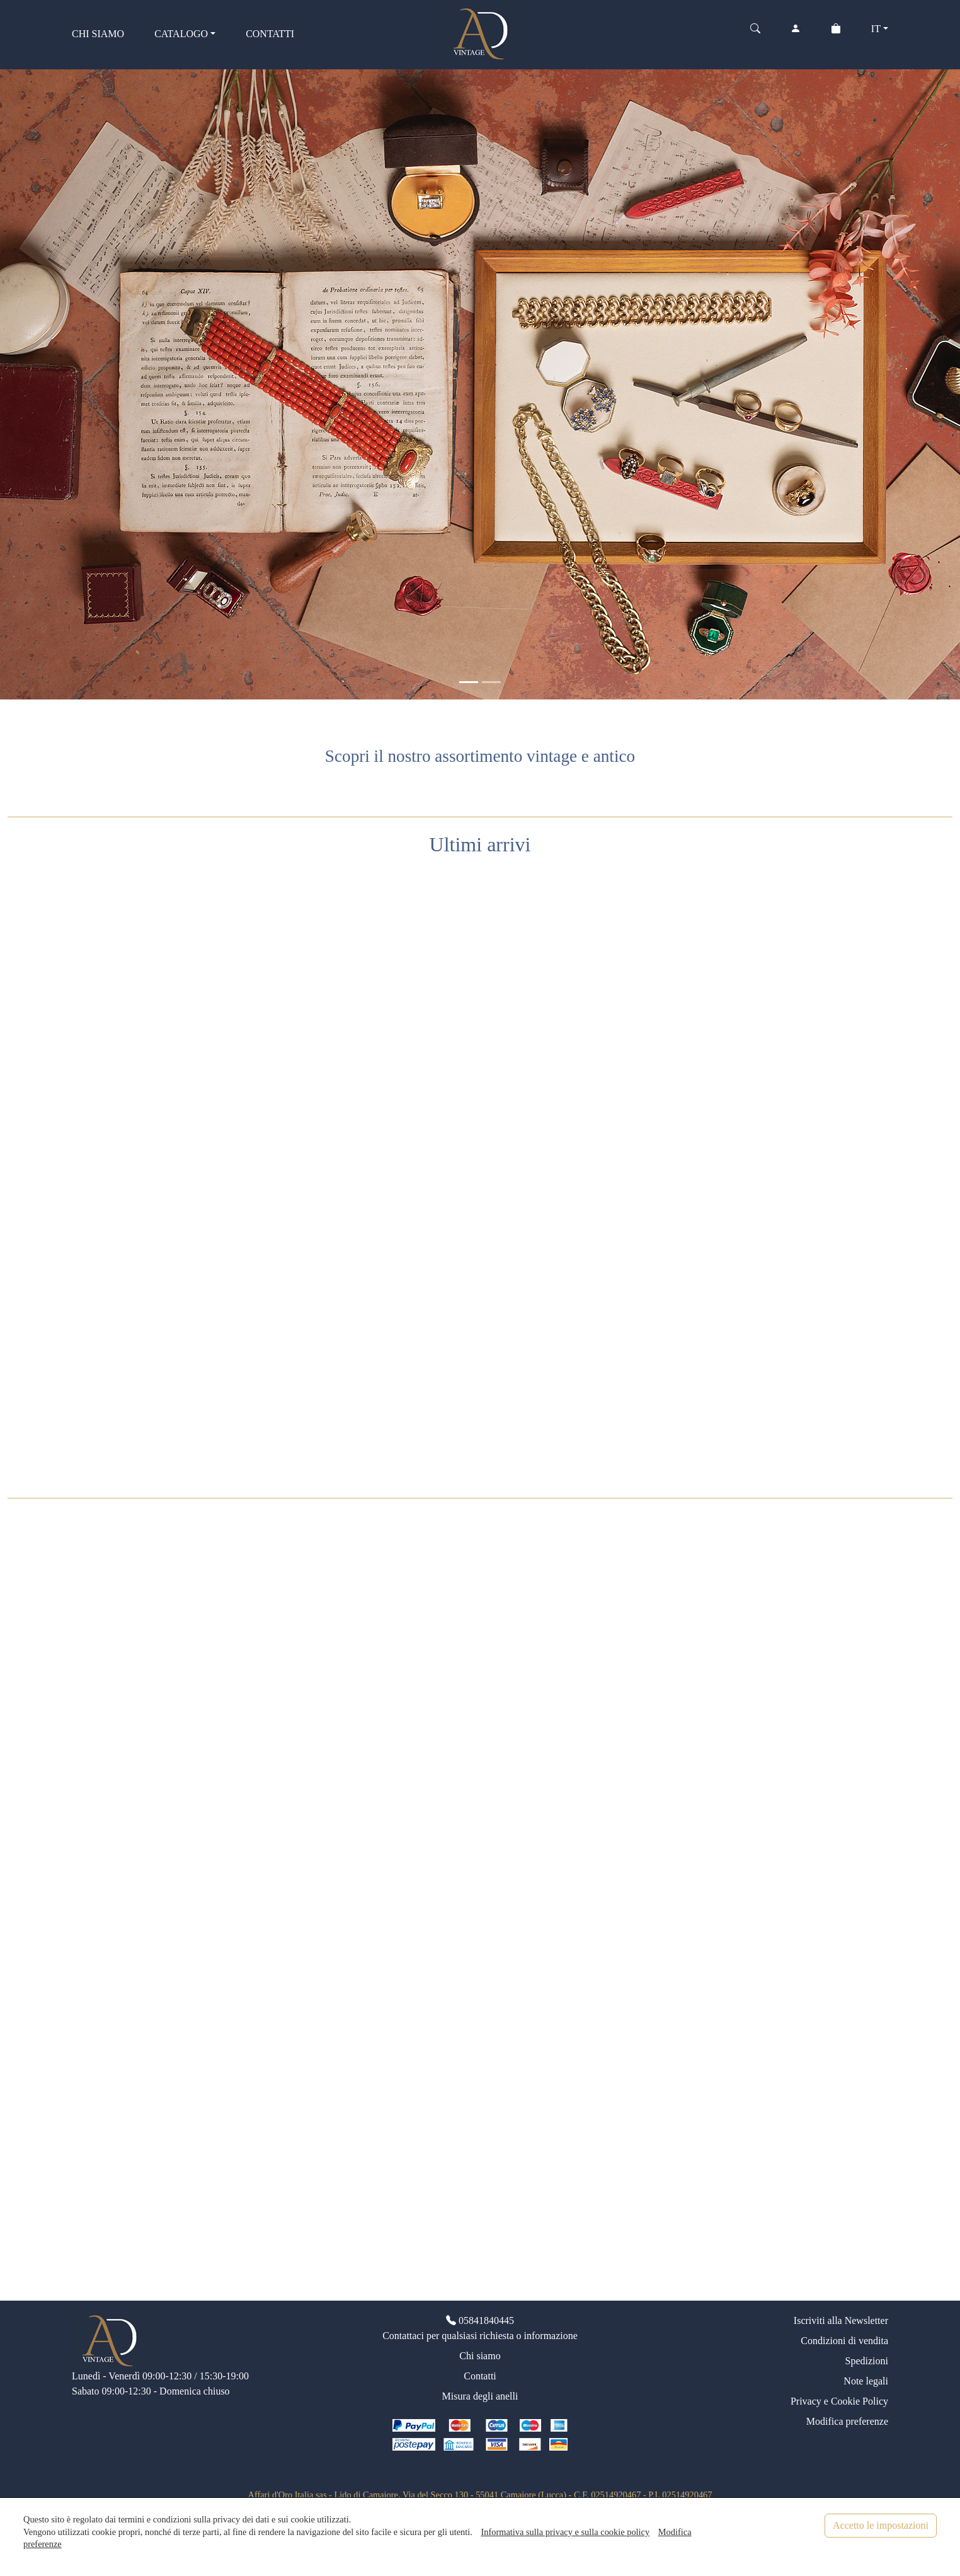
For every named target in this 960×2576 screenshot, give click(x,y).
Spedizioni (866, 2360)
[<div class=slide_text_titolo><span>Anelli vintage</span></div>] (491, 682)
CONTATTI (270, 33)
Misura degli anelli (480, 2396)
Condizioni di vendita (844, 2340)
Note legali (865, 2381)
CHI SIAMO (98, 33)
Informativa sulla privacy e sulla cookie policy (565, 2532)
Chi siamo (479, 2355)
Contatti (480, 2376)
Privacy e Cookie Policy (839, 2401)
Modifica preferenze (847, 2421)
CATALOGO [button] (181, 33)
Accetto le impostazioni (881, 2525)
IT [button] (876, 28)
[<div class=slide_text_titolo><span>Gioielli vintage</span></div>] (468, 682)
